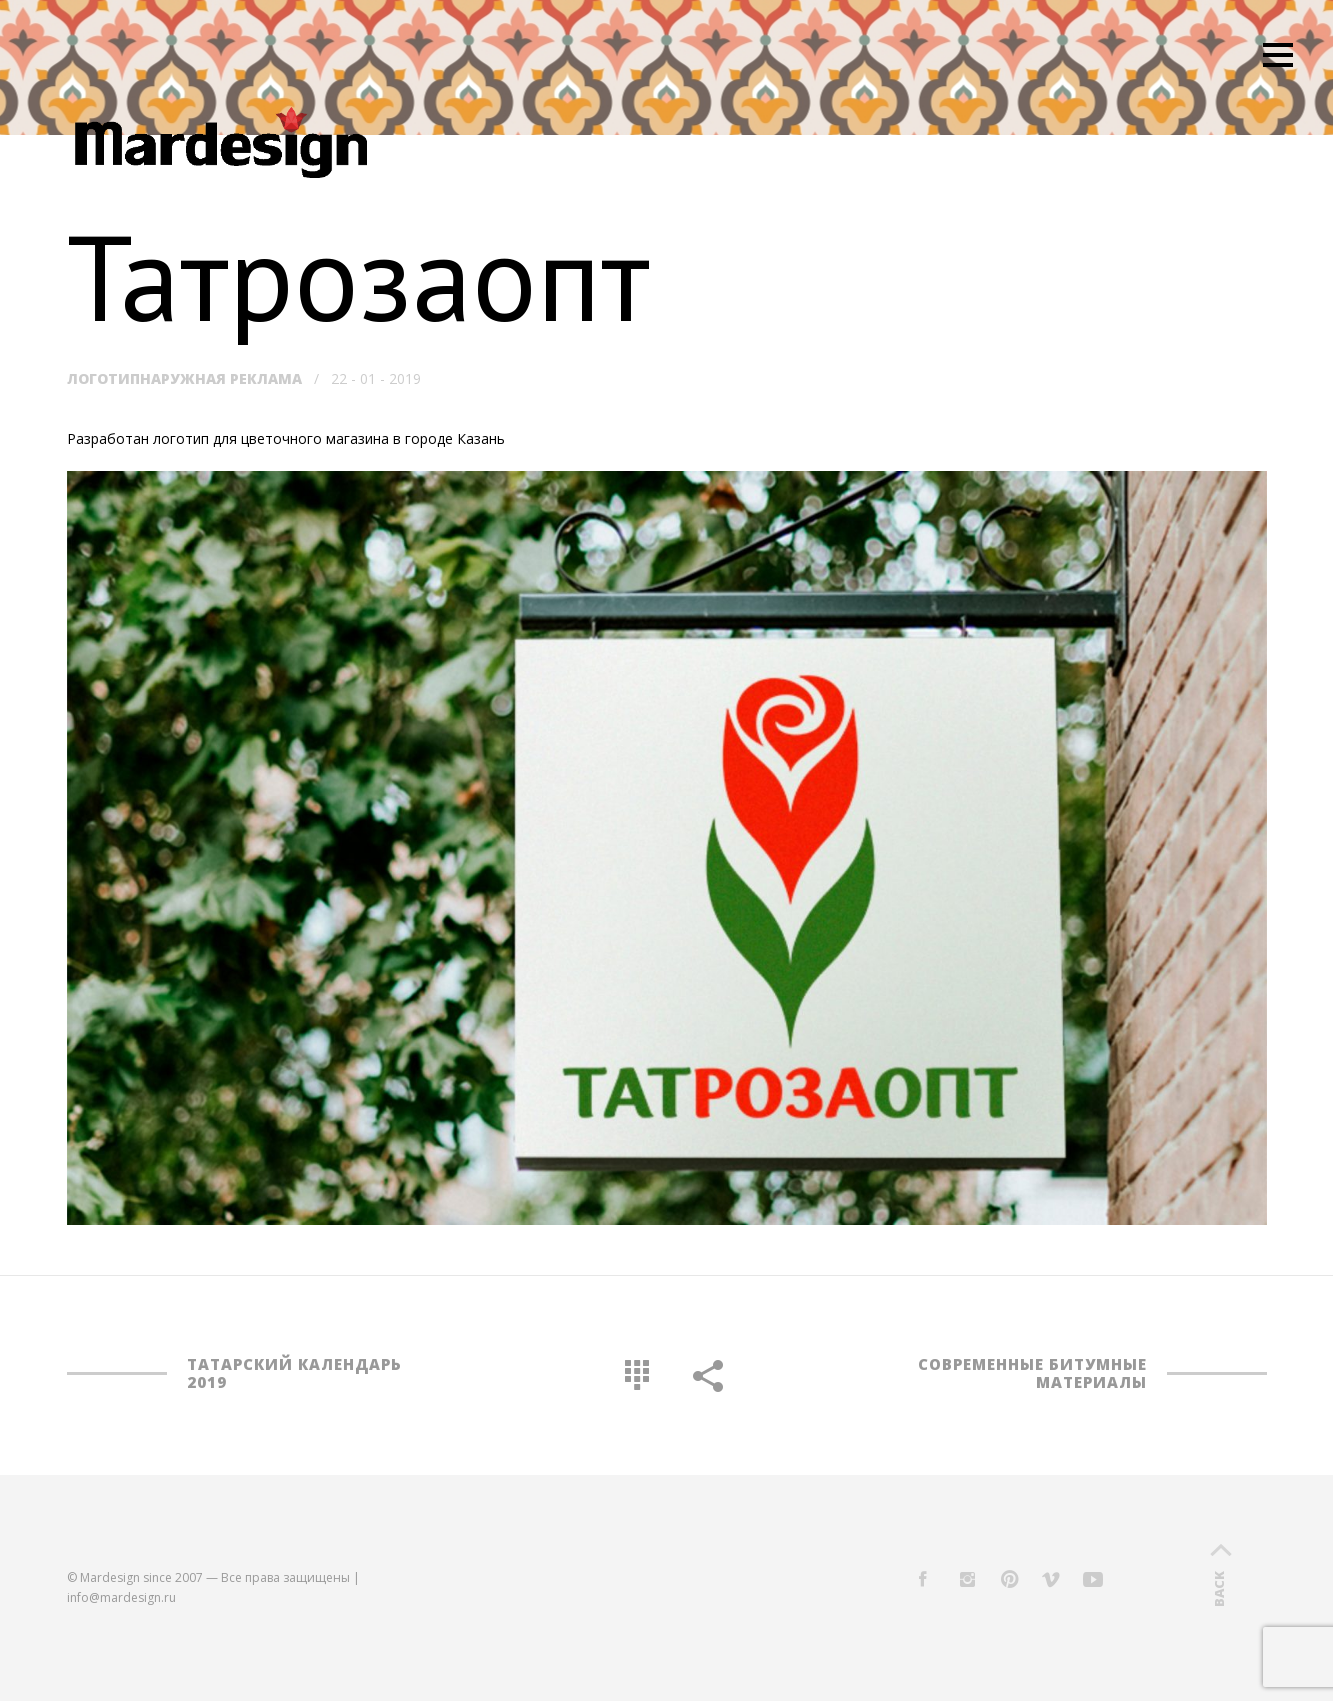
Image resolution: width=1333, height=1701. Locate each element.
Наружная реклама (221, 378)
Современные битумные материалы (1032, 1373)
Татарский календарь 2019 (294, 1373)
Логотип (103, 378)
